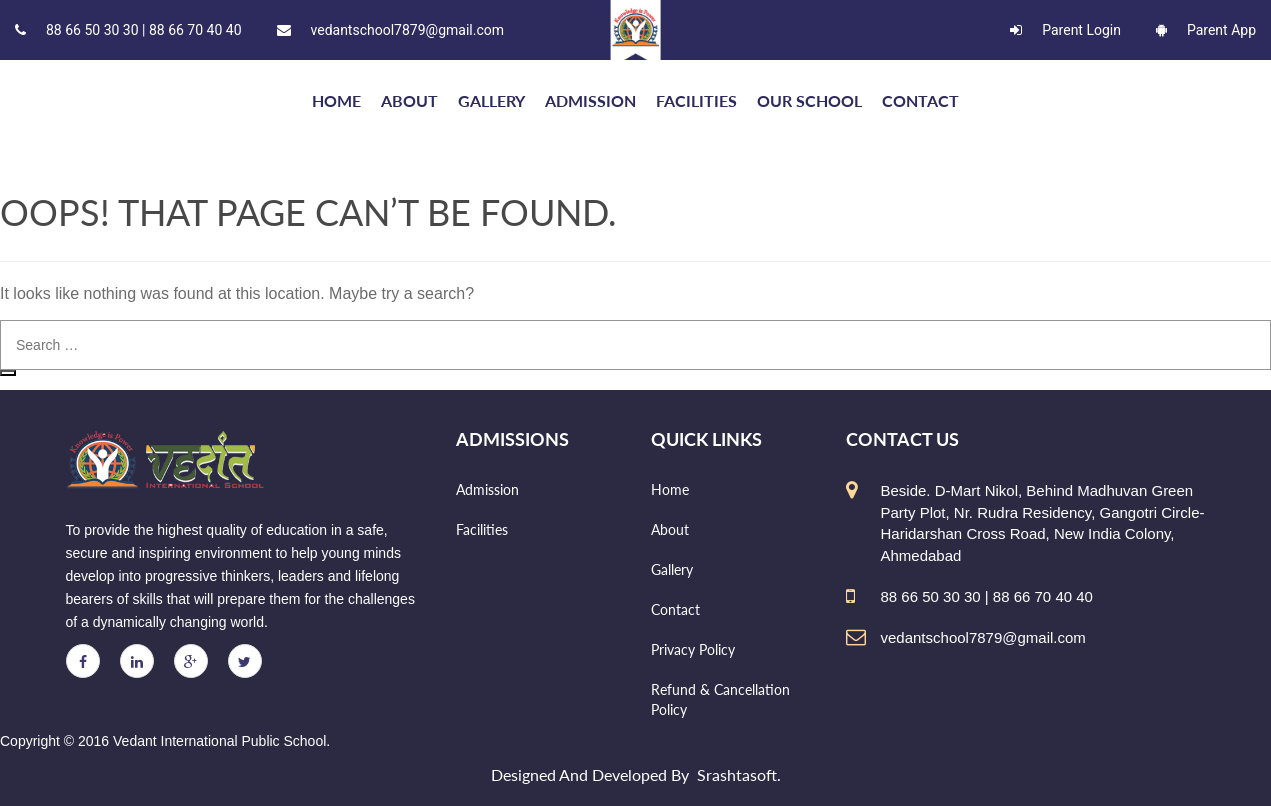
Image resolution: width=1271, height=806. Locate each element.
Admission (590, 100)
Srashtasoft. (739, 774)
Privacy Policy (693, 649)
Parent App (1206, 30)
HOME (336, 100)
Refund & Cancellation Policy (720, 699)
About (409, 100)
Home (670, 489)
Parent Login (1065, 30)
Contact (920, 100)
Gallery (491, 100)
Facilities (696, 100)
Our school (809, 100)
